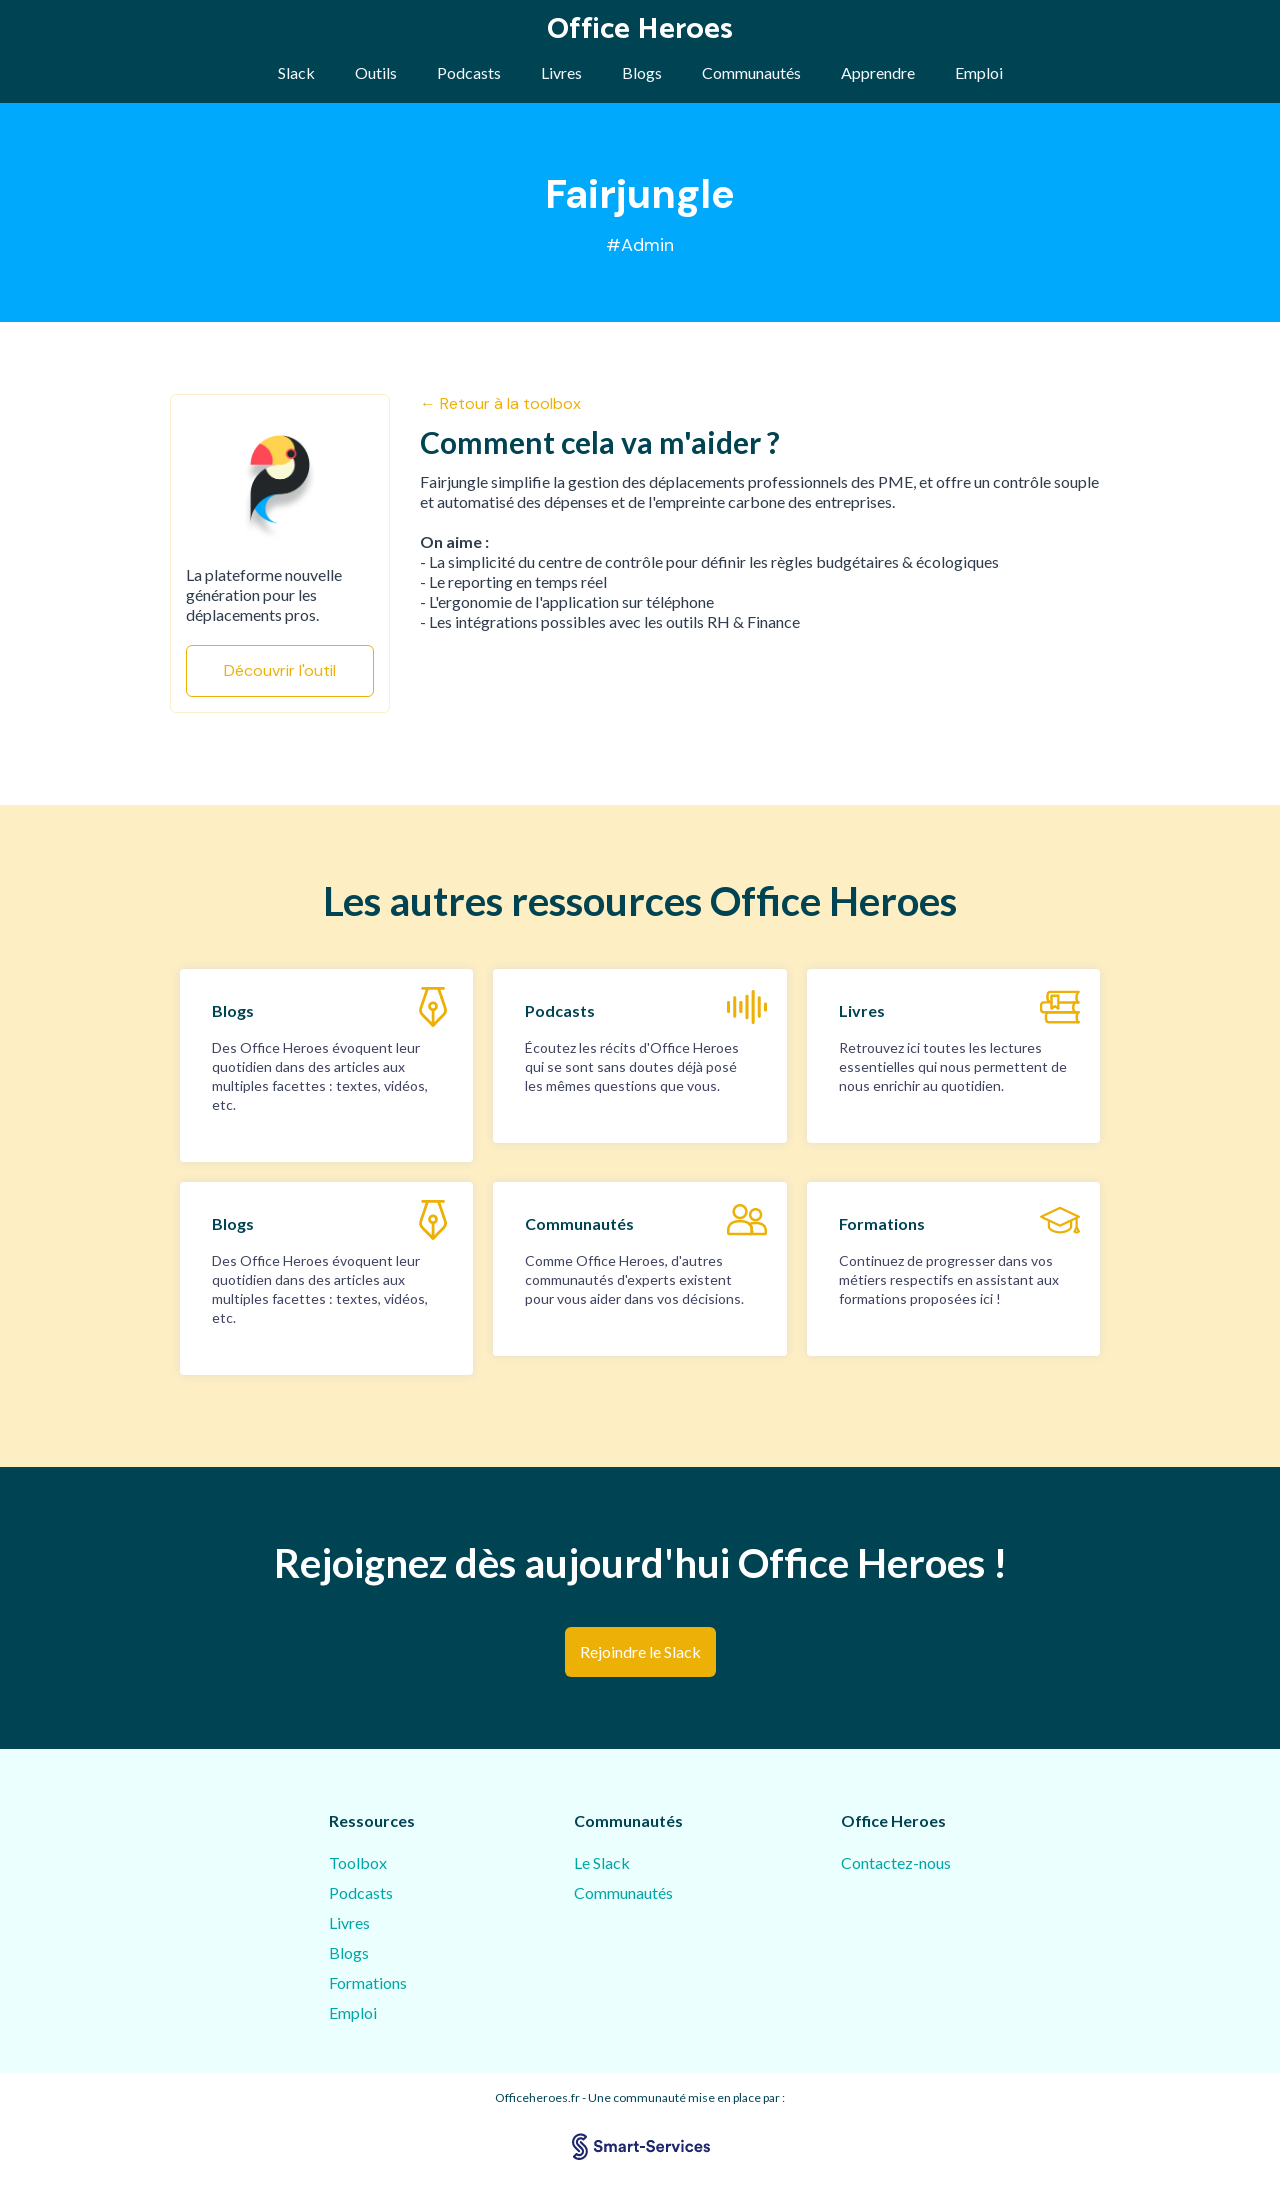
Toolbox (358, 1862)
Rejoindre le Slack (640, 1651)
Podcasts (469, 72)
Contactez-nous (896, 1862)
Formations (368, 1982)
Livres (561, 72)
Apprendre (878, 72)
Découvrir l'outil (280, 670)
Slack (296, 72)
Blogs (642, 72)
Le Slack (602, 1862)
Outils (376, 72)
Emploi (979, 72)
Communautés (751, 72)
